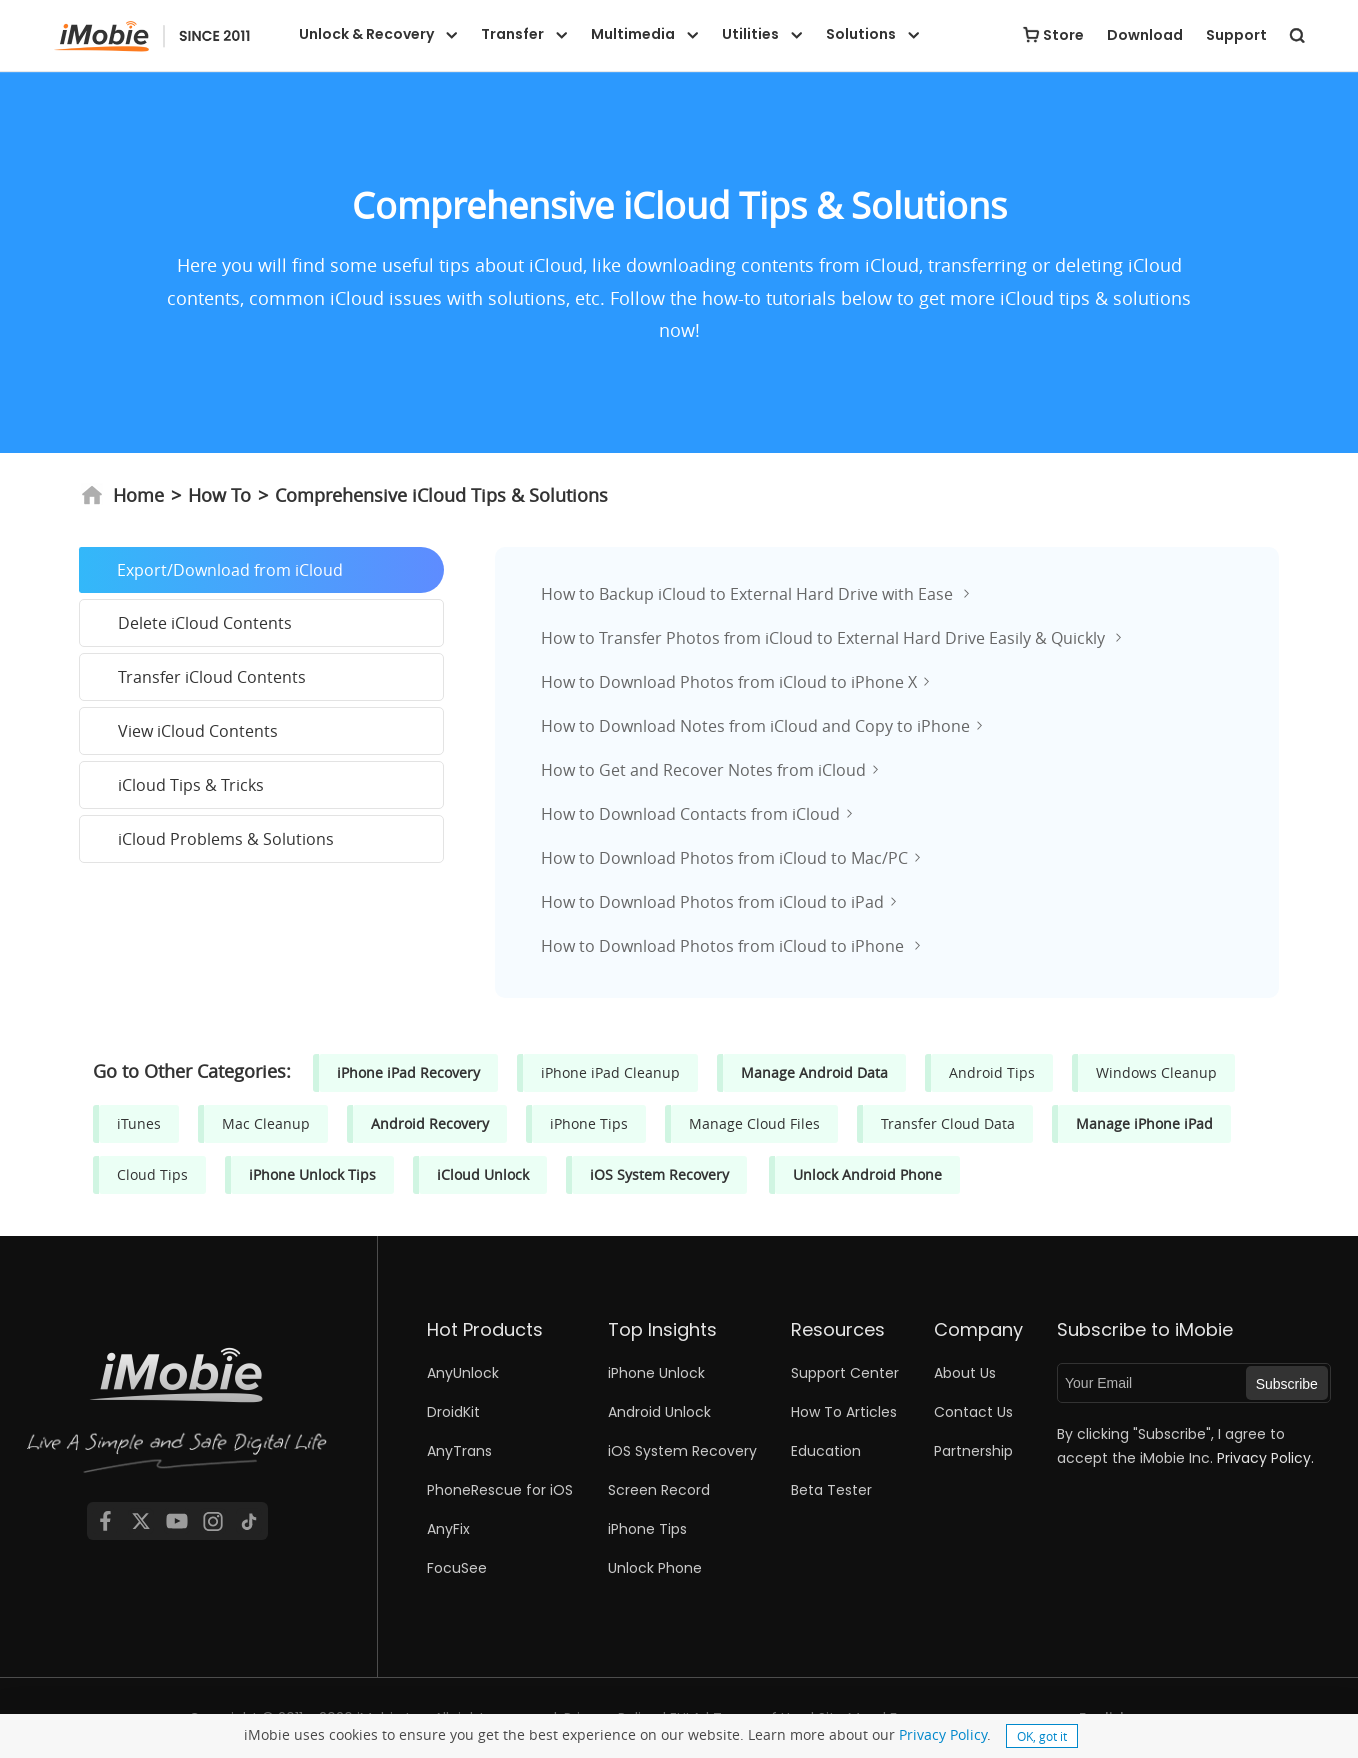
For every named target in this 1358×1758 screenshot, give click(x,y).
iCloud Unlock (483, 1174)
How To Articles (844, 1412)
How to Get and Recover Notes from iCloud (703, 770)
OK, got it (1042, 1736)
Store (1063, 35)
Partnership (973, 1451)
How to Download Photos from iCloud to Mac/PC (724, 858)
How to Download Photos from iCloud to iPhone (724, 946)
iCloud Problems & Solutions (226, 839)
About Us (965, 1373)
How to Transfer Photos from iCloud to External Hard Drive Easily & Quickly (825, 638)
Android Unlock (659, 1412)
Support (1236, 35)
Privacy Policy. (1265, 1458)
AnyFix (448, 1529)
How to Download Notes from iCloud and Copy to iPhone (755, 726)
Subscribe (1287, 1384)
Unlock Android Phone (867, 1174)
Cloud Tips (152, 1174)
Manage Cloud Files (754, 1123)
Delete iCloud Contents (205, 623)
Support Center (845, 1373)
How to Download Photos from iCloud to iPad (712, 902)
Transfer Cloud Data (948, 1123)
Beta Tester (831, 1490)
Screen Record (659, 1490)
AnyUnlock (463, 1373)
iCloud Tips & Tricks (191, 785)
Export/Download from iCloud (230, 570)
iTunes (139, 1123)
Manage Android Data (814, 1072)
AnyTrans (459, 1451)
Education (826, 1451)
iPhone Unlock (656, 1373)
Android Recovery (430, 1123)
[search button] (1297, 35)
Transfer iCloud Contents (212, 677)
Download (1145, 35)
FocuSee (457, 1568)
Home (122, 495)
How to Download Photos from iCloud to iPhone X (729, 682)
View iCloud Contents (198, 731)
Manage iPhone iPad (1144, 1123)
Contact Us (973, 1412)
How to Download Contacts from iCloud (690, 814)
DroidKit (453, 1412)
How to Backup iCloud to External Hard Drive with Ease (749, 594)
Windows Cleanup (1156, 1072)
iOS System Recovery (659, 1174)
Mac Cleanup (266, 1123)
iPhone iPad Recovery (408, 1072)
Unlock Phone (655, 1568)
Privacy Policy (943, 1734)
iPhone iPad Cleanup (610, 1072)
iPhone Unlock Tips (312, 1174)
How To (219, 495)
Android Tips (992, 1072)
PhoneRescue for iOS (500, 1490)
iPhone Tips (589, 1123)
